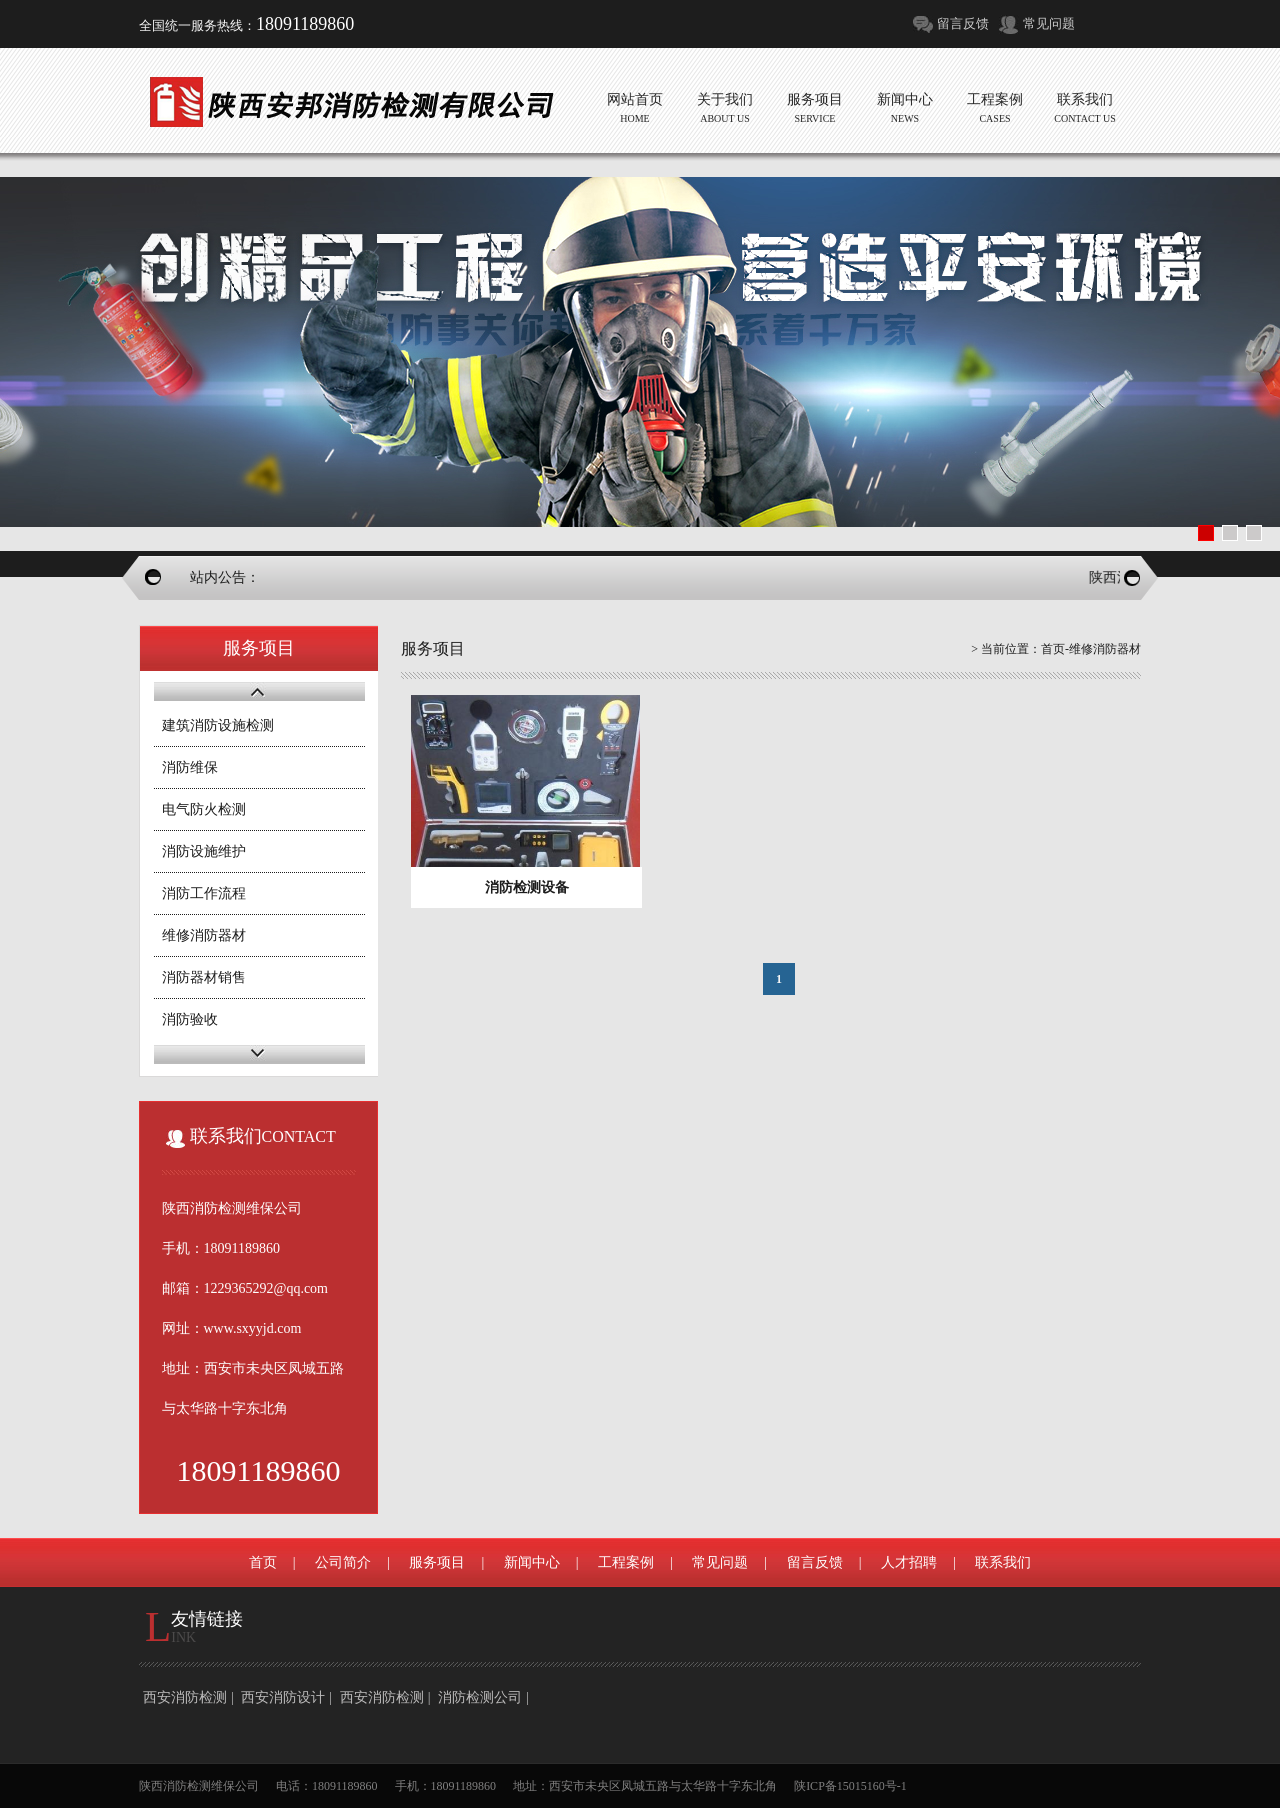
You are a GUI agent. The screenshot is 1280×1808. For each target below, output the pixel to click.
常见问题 (1049, 23)
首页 (1053, 649)
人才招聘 (909, 1562)
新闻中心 (532, 1562)
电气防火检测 (204, 809)
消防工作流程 (204, 893)
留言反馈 (963, 23)
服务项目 (437, 1562)
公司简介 (343, 1562)
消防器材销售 (204, 977)
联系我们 (1003, 1562)
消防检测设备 (527, 887)
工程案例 (626, 1562)
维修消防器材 (204, 935)
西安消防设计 (283, 1697)
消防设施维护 (204, 851)
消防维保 (190, 767)
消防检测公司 (480, 1697)
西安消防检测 (185, 1697)
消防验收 (190, 1019)
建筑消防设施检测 (218, 725)
